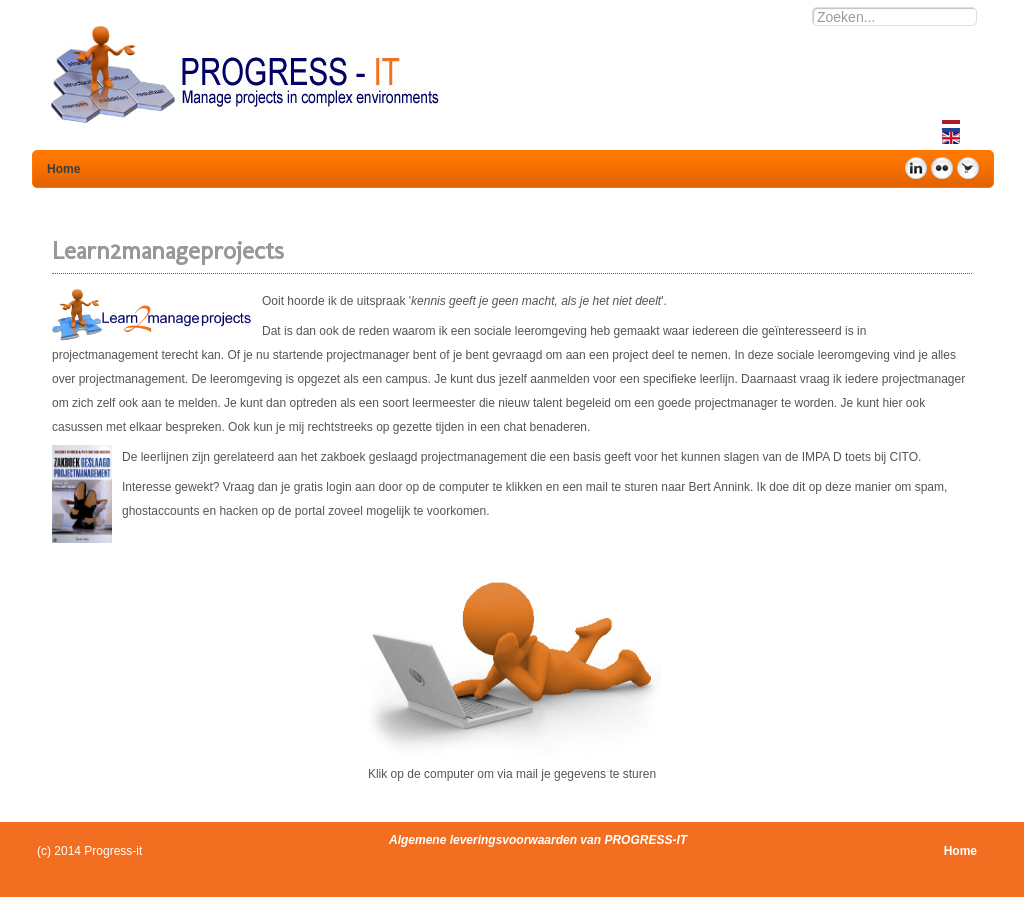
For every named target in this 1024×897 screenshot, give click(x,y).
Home (960, 851)
